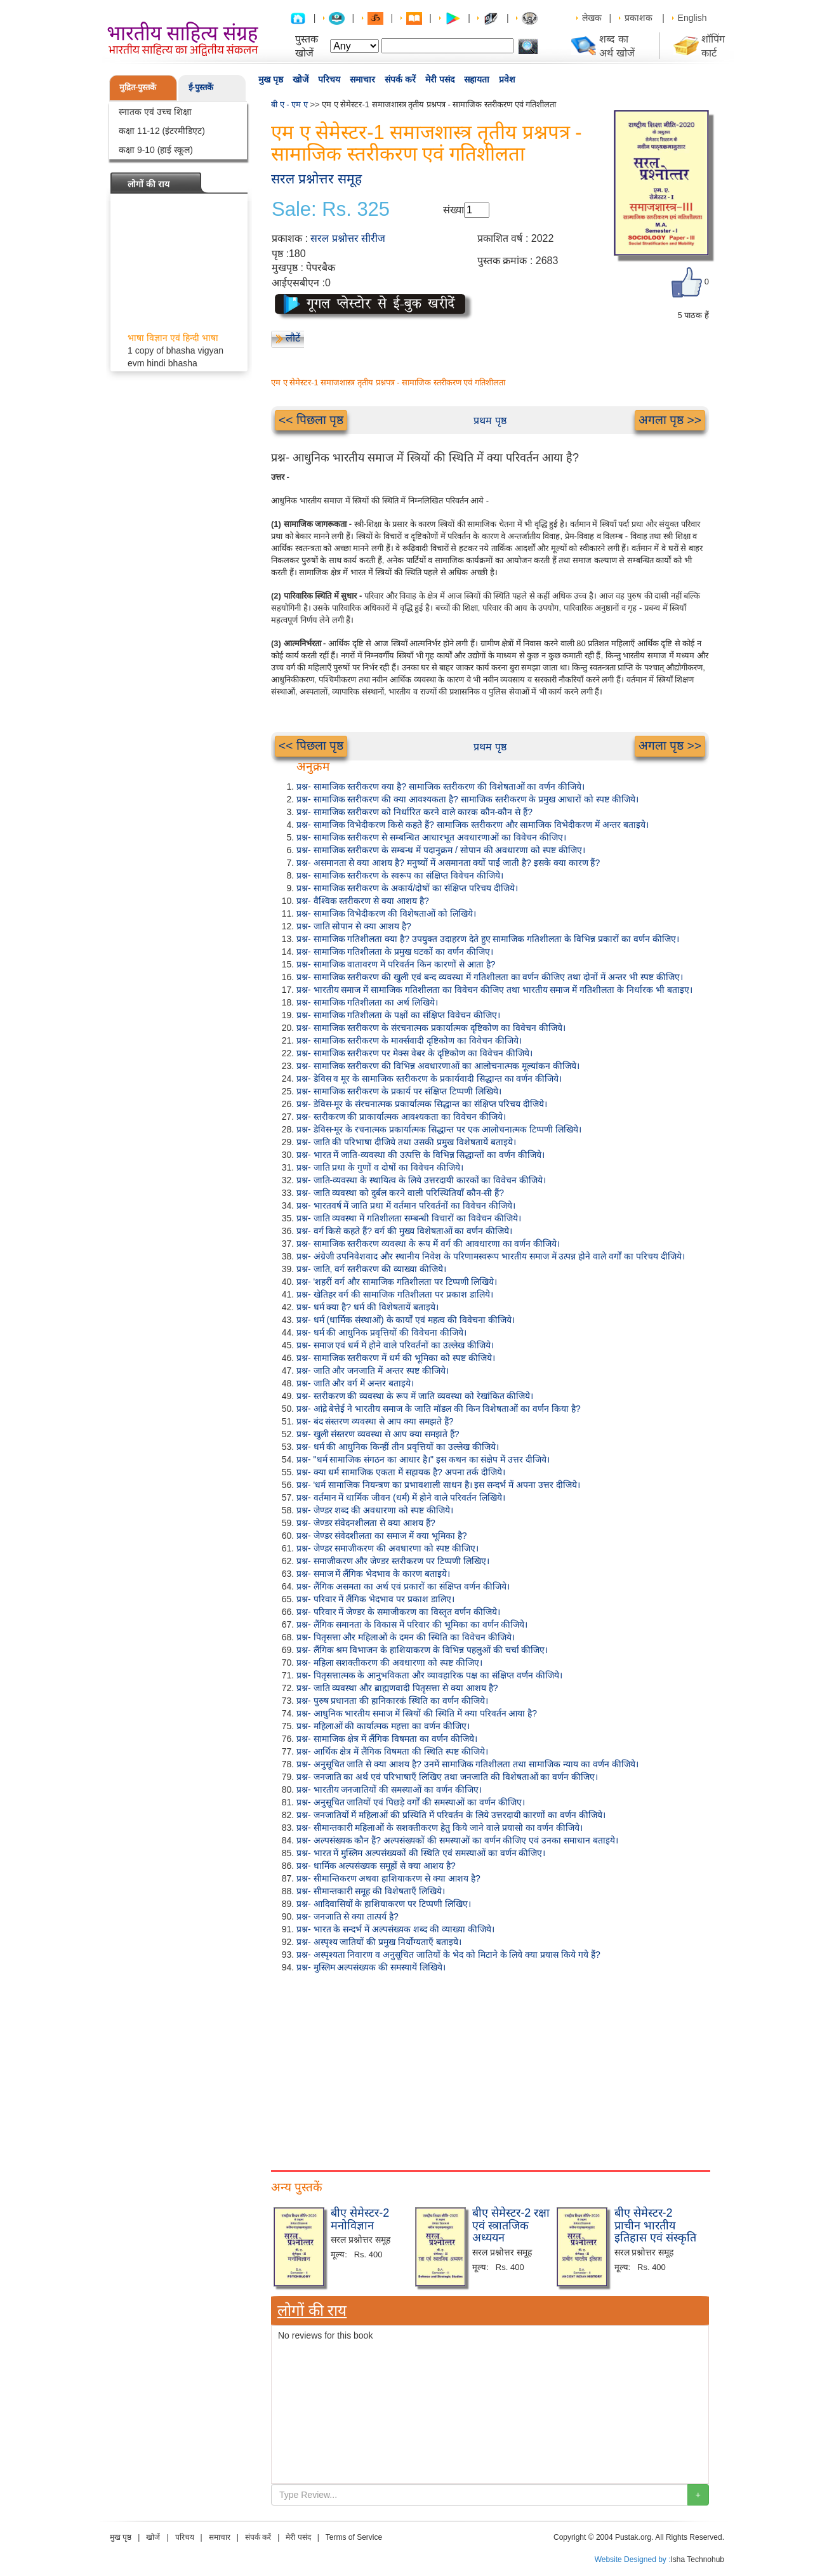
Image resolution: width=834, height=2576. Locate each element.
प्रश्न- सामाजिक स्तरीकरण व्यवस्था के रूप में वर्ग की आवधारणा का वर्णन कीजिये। (428, 1243)
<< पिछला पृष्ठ (311, 420)
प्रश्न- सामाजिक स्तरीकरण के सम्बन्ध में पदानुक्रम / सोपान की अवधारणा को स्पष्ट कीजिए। (440, 850)
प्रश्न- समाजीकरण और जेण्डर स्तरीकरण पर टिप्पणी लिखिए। (392, 1561)
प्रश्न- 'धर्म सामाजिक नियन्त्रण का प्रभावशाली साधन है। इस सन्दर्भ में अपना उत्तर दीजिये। (438, 1485)
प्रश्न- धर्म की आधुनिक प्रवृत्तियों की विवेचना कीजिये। (381, 1332)
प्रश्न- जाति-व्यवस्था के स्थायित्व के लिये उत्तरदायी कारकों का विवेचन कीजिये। (421, 1180)
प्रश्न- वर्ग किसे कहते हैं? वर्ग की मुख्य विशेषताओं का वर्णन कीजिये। (404, 1231)
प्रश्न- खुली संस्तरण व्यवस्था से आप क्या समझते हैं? (378, 1434)
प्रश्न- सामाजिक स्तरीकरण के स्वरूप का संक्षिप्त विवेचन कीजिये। (399, 875)
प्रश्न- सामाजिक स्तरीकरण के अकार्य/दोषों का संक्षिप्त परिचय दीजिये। (407, 888)
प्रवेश (507, 79)
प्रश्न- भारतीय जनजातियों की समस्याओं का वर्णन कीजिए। (389, 1789)
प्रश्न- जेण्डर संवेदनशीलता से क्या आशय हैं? (365, 1523)
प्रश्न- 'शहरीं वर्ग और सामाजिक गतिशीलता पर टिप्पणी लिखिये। (396, 1282)
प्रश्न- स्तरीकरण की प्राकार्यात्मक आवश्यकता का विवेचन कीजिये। (401, 1117)
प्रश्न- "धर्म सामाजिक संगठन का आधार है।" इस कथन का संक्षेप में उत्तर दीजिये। (423, 1459)
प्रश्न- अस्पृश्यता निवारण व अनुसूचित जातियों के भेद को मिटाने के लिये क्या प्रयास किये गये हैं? (448, 1954)
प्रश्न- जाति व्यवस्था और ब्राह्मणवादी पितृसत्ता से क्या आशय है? (397, 1688)
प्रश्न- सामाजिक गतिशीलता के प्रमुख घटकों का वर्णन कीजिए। (394, 951)
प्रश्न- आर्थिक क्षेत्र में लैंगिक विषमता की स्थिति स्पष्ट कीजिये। (392, 1751)
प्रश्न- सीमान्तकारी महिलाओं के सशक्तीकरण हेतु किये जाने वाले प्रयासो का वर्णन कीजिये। (439, 1827)
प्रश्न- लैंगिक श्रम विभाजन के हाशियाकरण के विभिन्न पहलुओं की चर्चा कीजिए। (422, 1650)
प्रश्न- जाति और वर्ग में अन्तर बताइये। (355, 1383)
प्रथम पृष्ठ (489, 420)
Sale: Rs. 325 (331, 209)
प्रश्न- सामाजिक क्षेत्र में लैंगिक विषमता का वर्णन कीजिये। (386, 1739)
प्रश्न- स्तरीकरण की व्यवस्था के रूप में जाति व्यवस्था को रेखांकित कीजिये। (414, 1396)
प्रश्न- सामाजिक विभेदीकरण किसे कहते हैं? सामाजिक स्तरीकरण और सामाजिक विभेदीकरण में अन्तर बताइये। (472, 825)
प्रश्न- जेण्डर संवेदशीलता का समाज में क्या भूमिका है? (381, 1535)
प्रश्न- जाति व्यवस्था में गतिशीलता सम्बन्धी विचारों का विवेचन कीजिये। (408, 1218)
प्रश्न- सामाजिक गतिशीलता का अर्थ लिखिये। (367, 1002)
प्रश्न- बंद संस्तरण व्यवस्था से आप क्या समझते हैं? (375, 1421)
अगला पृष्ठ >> (670, 420)
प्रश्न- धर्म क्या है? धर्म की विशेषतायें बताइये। (367, 1307)
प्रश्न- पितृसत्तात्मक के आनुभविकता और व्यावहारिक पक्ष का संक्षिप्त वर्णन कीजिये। (429, 1675)
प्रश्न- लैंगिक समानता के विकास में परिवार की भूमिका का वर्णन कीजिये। (411, 1624)
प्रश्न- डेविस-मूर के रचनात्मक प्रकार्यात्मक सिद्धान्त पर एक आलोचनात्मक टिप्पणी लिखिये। (438, 1129)
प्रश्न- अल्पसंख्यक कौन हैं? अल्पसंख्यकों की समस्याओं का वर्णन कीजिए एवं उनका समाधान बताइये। (457, 1840)
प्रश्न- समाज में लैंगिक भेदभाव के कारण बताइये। (373, 1574)
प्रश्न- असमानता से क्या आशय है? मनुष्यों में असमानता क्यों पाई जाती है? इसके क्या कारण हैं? (448, 863)
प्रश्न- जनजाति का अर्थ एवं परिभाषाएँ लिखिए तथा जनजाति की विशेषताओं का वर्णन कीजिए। (447, 1777)
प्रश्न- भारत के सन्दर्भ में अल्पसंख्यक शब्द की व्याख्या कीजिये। (395, 1929)
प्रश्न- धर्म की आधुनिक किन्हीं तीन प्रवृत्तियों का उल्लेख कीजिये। (397, 1447)
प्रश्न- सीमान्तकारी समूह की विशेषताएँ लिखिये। (370, 1891)
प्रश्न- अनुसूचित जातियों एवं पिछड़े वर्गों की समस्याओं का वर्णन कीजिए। (410, 1802)
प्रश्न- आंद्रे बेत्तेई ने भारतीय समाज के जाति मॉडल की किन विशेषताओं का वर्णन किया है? (438, 1409)
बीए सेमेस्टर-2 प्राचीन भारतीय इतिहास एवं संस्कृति (655, 2226)
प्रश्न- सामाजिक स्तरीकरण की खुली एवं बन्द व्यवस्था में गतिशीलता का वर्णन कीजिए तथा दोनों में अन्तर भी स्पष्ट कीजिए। (489, 977)
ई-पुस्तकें (201, 87)
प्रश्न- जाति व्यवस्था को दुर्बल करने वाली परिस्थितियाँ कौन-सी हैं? (400, 1193)
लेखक (592, 18)
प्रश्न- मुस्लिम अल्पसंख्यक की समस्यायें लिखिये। (371, 1967)
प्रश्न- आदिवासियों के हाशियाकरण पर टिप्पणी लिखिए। (383, 1904)
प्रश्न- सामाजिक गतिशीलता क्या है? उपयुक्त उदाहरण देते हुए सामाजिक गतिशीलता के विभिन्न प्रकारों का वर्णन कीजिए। (487, 939)
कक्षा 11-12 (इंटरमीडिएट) (162, 131)
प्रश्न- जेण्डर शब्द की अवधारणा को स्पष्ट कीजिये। (374, 1510)
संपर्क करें (400, 79)
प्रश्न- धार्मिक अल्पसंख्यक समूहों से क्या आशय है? (376, 1866)
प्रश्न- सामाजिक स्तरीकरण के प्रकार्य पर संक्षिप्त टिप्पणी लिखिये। (398, 1091)
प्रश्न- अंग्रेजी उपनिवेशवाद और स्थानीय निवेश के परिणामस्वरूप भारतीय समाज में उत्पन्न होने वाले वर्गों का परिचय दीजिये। (490, 1256)
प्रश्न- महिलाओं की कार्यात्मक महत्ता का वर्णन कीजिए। (383, 1726)
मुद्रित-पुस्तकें (137, 87)
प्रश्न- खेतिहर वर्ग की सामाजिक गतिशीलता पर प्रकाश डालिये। (394, 1294)
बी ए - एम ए (289, 104)
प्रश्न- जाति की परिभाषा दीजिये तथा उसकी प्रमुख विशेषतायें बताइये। (406, 1142)
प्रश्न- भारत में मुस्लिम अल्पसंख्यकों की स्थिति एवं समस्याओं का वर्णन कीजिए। (420, 1853)
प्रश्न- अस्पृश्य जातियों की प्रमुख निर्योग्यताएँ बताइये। (378, 1942)
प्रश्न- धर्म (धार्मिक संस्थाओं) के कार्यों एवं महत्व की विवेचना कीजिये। (405, 1320)
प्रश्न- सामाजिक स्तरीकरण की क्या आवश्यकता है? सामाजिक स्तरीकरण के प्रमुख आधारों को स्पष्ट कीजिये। (467, 799)
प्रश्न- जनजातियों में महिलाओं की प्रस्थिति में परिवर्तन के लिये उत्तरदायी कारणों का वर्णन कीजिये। (451, 1815)
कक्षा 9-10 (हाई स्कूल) (156, 150)
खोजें (300, 79)
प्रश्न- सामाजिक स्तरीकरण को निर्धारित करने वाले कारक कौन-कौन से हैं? (414, 812)
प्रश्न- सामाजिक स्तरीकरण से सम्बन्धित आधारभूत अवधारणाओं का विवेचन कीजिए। (431, 837)
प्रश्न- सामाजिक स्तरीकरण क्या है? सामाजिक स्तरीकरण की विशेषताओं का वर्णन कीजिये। (440, 786)
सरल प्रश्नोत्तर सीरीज (347, 238)
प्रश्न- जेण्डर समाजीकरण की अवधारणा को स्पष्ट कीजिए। (387, 1548)
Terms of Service (354, 2537)
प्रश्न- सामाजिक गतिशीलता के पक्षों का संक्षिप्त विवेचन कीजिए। (398, 1015)
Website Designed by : (633, 2559)
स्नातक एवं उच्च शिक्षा (155, 112)
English (692, 18)
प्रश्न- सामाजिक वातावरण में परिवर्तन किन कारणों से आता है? (395, 964)
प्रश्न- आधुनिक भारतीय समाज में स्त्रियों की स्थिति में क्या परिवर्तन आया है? (416, 1713)
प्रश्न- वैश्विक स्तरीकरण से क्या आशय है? (362, 901)
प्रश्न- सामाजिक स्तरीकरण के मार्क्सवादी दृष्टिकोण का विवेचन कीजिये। (409, 1040)
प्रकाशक (638, 18)
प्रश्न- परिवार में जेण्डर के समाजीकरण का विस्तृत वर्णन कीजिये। (398, 1612)
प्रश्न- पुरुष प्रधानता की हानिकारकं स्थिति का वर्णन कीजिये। (392, 1701)
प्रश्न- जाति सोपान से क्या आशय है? (353, 926)
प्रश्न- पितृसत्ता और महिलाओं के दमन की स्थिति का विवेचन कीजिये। (405, 1637)
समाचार (362, 79)
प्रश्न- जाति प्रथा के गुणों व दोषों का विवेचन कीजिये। (379, 1167)
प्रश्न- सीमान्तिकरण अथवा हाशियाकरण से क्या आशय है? (388, 1878)
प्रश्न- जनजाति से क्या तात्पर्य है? (347, 1916)
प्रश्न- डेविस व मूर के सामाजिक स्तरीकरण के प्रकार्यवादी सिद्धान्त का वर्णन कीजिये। (429, 1078)
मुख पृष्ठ (270, 79)
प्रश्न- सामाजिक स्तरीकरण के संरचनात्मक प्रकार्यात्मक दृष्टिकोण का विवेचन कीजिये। (431, 1028)
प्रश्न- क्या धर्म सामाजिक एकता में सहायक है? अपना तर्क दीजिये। (400, 1472)
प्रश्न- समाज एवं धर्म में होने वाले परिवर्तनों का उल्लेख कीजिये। (395, 1345)
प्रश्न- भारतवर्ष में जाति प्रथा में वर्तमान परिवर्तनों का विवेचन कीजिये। (405, 1205)
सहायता (476, 79)
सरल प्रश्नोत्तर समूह (316, 178)
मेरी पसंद (439, 79)
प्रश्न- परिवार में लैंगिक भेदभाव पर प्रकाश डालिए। (375, 1599)
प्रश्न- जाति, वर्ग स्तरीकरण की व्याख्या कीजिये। (371, 1269)
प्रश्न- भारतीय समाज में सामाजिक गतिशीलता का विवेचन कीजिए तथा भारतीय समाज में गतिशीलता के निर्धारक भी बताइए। (494, 990)
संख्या (453, 209)
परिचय (329, 79)
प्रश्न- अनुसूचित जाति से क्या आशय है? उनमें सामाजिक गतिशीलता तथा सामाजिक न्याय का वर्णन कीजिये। (467, 1764)
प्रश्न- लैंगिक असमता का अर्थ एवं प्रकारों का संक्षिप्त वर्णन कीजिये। (403, 1586)
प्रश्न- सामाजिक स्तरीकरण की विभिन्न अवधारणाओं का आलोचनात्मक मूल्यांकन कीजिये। (437, 1066)
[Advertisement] (490, 2069)
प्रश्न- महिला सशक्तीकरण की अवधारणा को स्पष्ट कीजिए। (389, 1662)
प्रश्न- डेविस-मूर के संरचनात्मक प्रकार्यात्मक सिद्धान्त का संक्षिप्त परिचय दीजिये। (421, 1104)
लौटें (293, 338)
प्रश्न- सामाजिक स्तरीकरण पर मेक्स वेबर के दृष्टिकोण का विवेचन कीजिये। (414, 1053)
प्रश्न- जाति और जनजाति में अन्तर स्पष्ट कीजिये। (372, 1370)
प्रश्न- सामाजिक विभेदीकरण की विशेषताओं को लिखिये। (386, 913)
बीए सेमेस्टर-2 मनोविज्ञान (360, 2219)
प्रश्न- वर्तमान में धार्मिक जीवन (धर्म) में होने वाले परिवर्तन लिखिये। (400, 1497)
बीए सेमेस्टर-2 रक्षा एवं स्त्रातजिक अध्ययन (511, 2226)
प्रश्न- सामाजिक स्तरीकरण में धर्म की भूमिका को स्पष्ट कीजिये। (395, 1358)
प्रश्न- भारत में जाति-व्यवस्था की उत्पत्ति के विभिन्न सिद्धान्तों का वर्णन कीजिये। (420, 1155)
